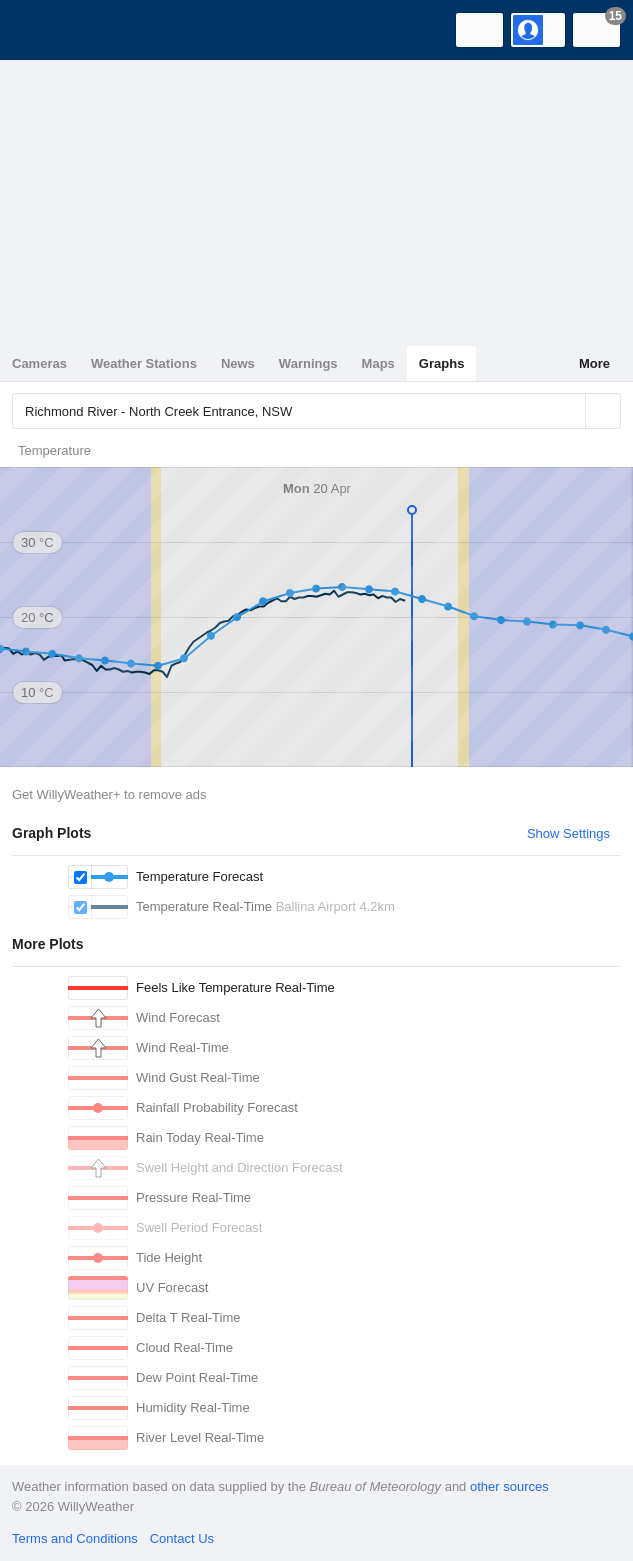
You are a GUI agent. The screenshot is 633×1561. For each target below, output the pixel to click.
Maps (378, 363)
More (594, 363)
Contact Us (182, 1538)
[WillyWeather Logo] (45, 30)
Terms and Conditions (75, 1538)
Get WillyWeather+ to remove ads (109, 794)
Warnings (308, 363)
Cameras (39, 363)
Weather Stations (144, 363)
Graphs (442, 363)
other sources (509, 1486)
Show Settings (568, 833)
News (238, 363)
